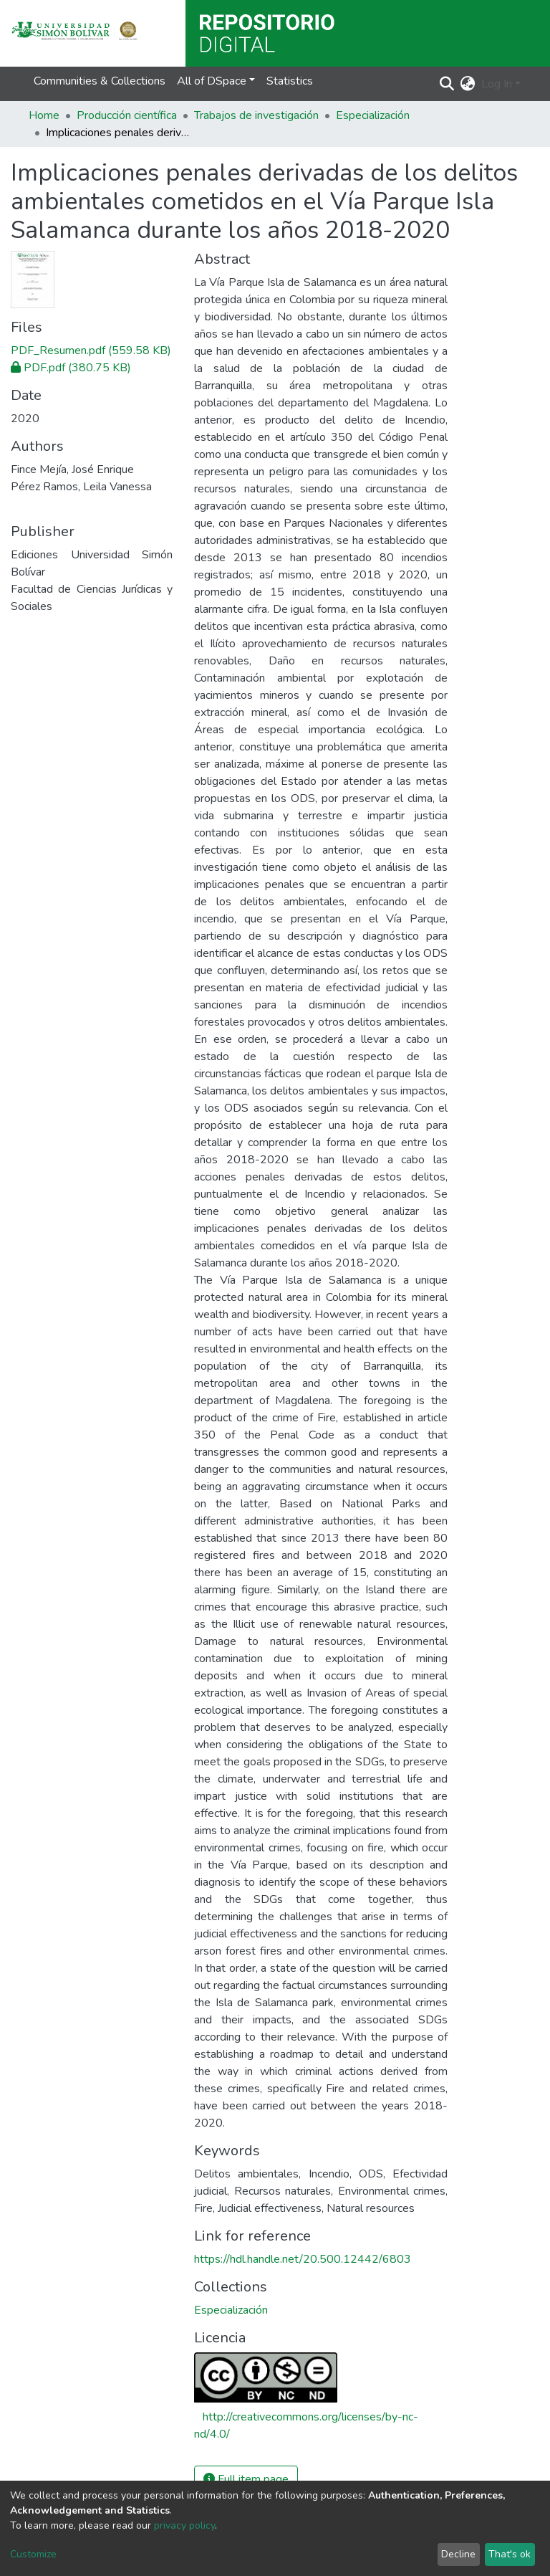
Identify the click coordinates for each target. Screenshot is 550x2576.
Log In (496, 84)
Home (44, 115)
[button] (468, 83)
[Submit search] (447, 83)
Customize (33, 2554)
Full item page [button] (246, 2479)
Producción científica (127, 115)
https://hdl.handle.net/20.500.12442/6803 (302, 2259)
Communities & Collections (99, 81)
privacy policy (184, 2525)
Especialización (373, 115)
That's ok (509, 2554)
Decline (458, 2554)
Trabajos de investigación (256, 115)
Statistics (289, 81)
